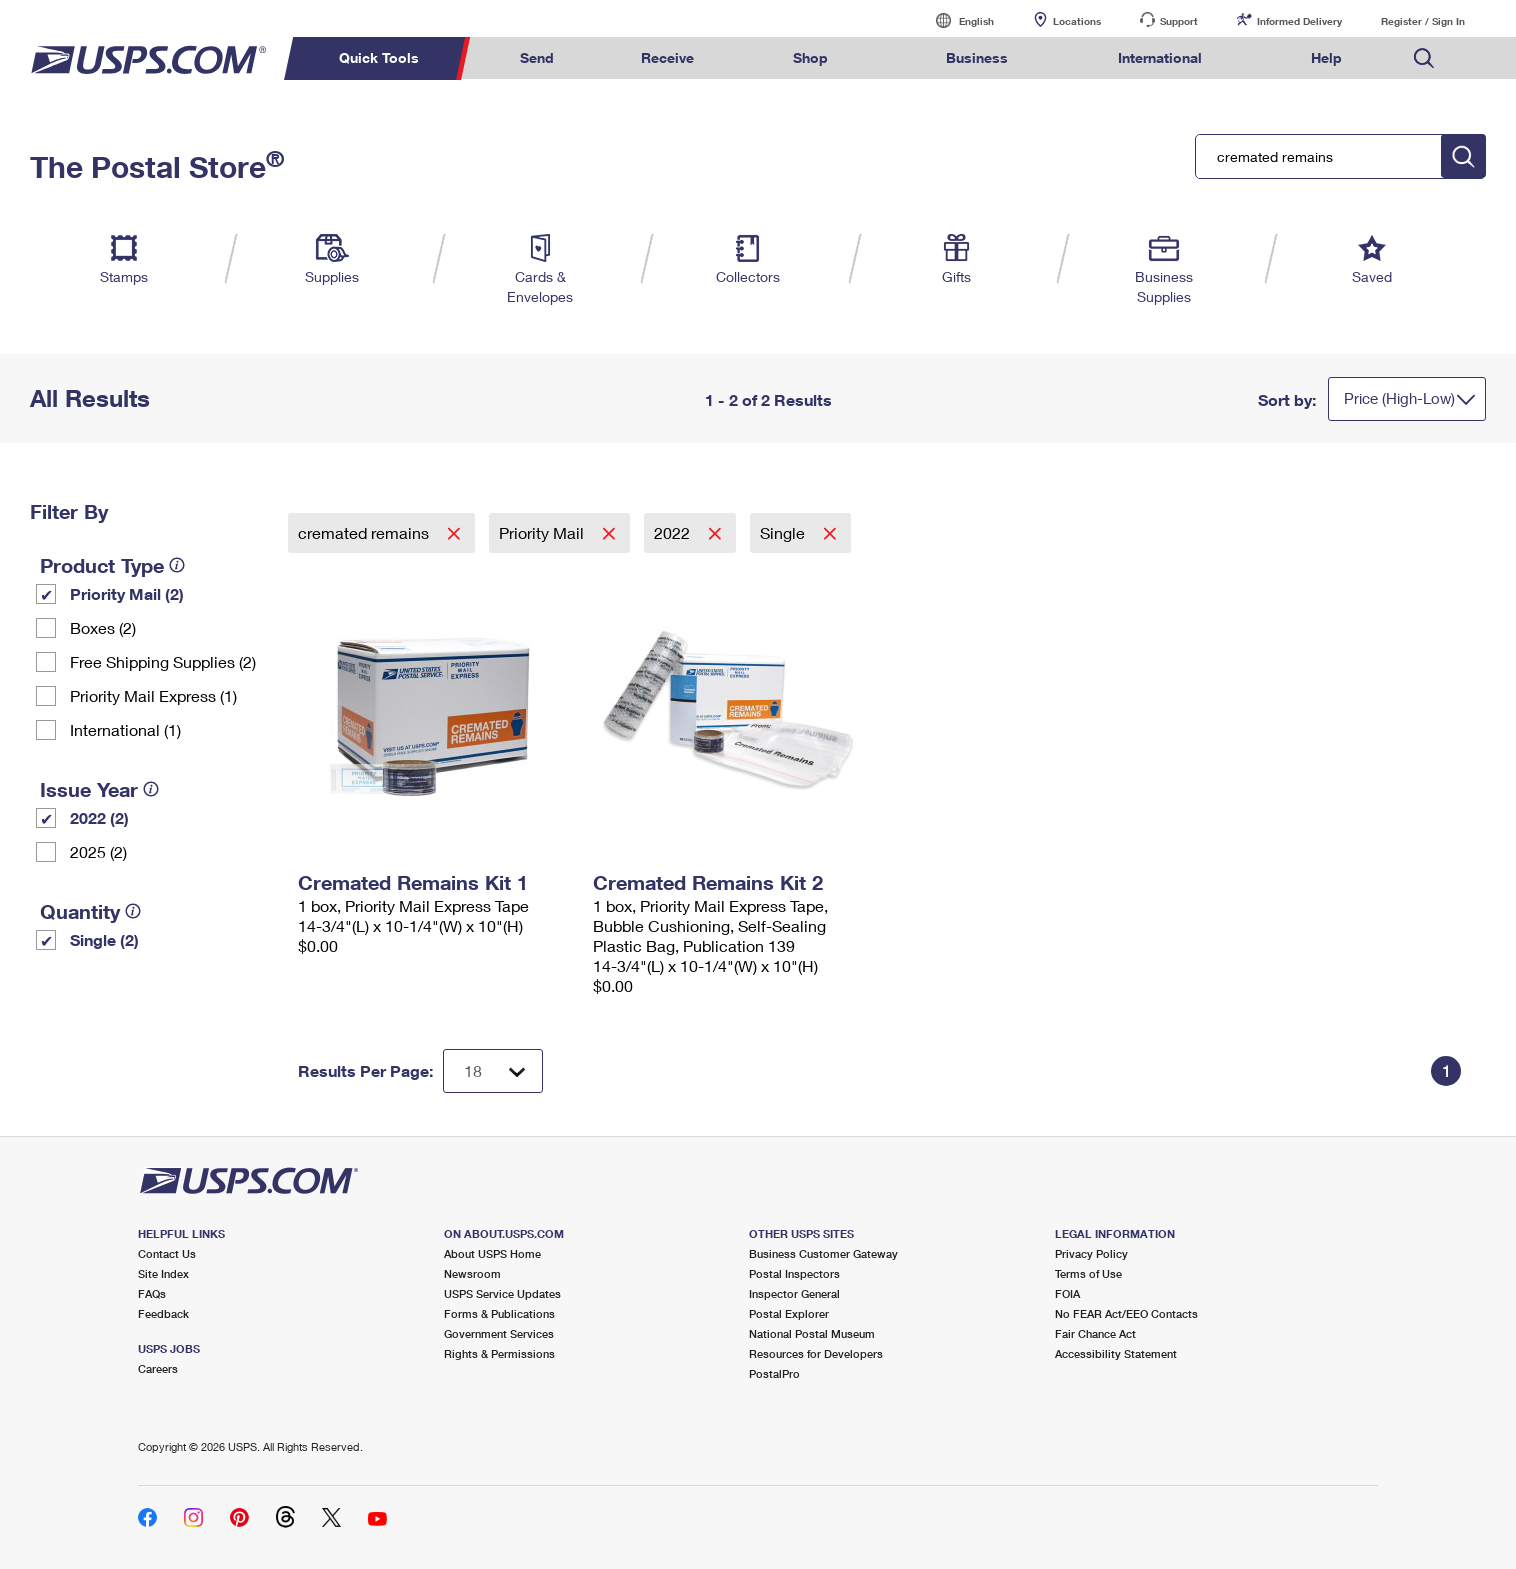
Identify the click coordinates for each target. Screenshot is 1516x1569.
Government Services (499, 1333)
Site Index (163, 1273)
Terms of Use (1088, 1273)
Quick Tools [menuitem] (379, 57)
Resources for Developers (816, 1353)
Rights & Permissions (499, 1353)
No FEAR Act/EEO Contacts (1126, 1313)
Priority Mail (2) (127, 593)
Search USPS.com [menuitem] (1424, 58)
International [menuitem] (1160, 57)
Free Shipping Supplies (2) (163, 661)
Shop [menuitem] (810, 57)
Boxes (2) (103, 627)
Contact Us (167, 1253)
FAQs (152, 1293)
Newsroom (472, 1273)
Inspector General (794, 1293)
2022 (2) (99, 817)
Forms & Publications (499, 1313)
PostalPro (774, 1373)
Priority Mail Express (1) (153, 695)
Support (1179, 21)
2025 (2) (98, 851)
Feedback (163, 1313)
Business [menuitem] (977, 57)
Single (784, 532)
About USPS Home (492, 1253)
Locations (1077, 21)
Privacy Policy (1091, 1253)
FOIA (1067, 1293)
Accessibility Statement (1116, 1353)
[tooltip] (177, 565)
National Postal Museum (812, 1333)
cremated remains (365, 532)
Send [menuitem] (537, 57)
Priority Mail (543, 532)
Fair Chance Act (1095, 1333)
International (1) (125, 729)
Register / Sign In (1423, 21)
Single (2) (104, 939)
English (956, 20)
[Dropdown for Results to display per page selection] (493, 1071)
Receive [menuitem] (667, 57)
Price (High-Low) (1399, 398)
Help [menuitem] (1326, 57)
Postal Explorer (789, 1313)
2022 (674, 532)
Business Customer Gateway (823, 1253)
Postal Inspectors (794, 1273)
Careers (158, 1368)
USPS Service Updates (502, 1293)
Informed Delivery (1299, 21)
